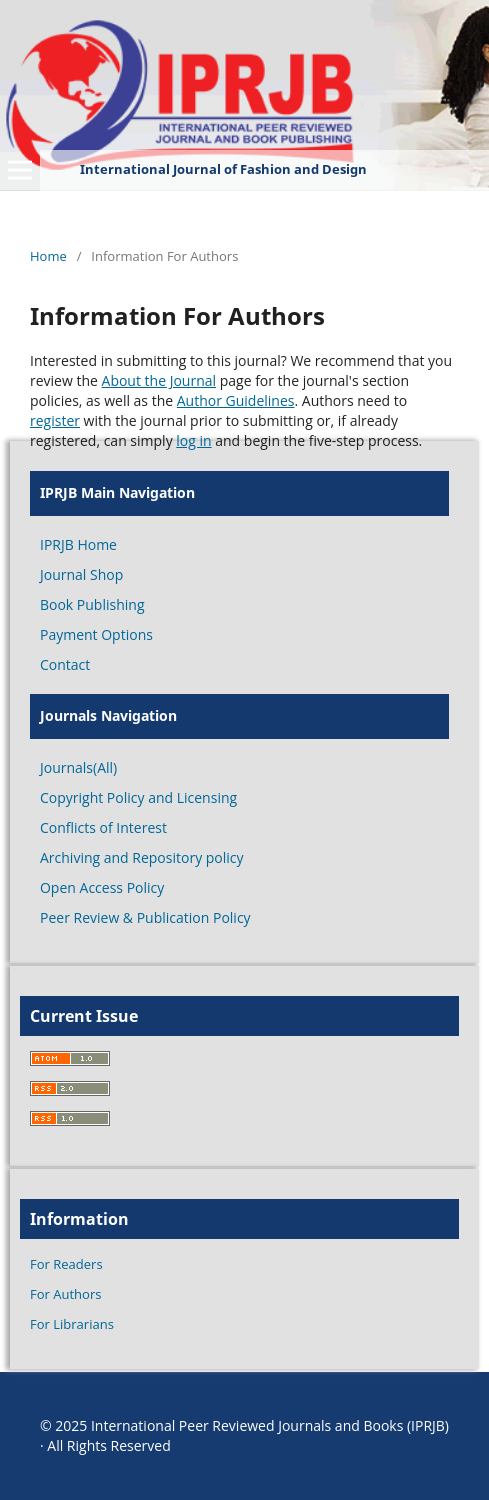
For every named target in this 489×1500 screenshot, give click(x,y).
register (55, 420)
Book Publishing (92, 604)
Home (48, 256)
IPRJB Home (78, 544)
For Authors (65, 1294)
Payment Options (96, 634)
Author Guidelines (236, 400)
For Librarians (72, 1324)
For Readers (66, 1264)
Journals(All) (78, 767)
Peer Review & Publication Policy (145, 917)
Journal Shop (81, 574)
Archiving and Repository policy (142, 857)
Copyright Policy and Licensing (138, 797)
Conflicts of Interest (103, 827)
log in (193, 440)
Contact (65, 664)
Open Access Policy (102, 887)
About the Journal (159, 380)
